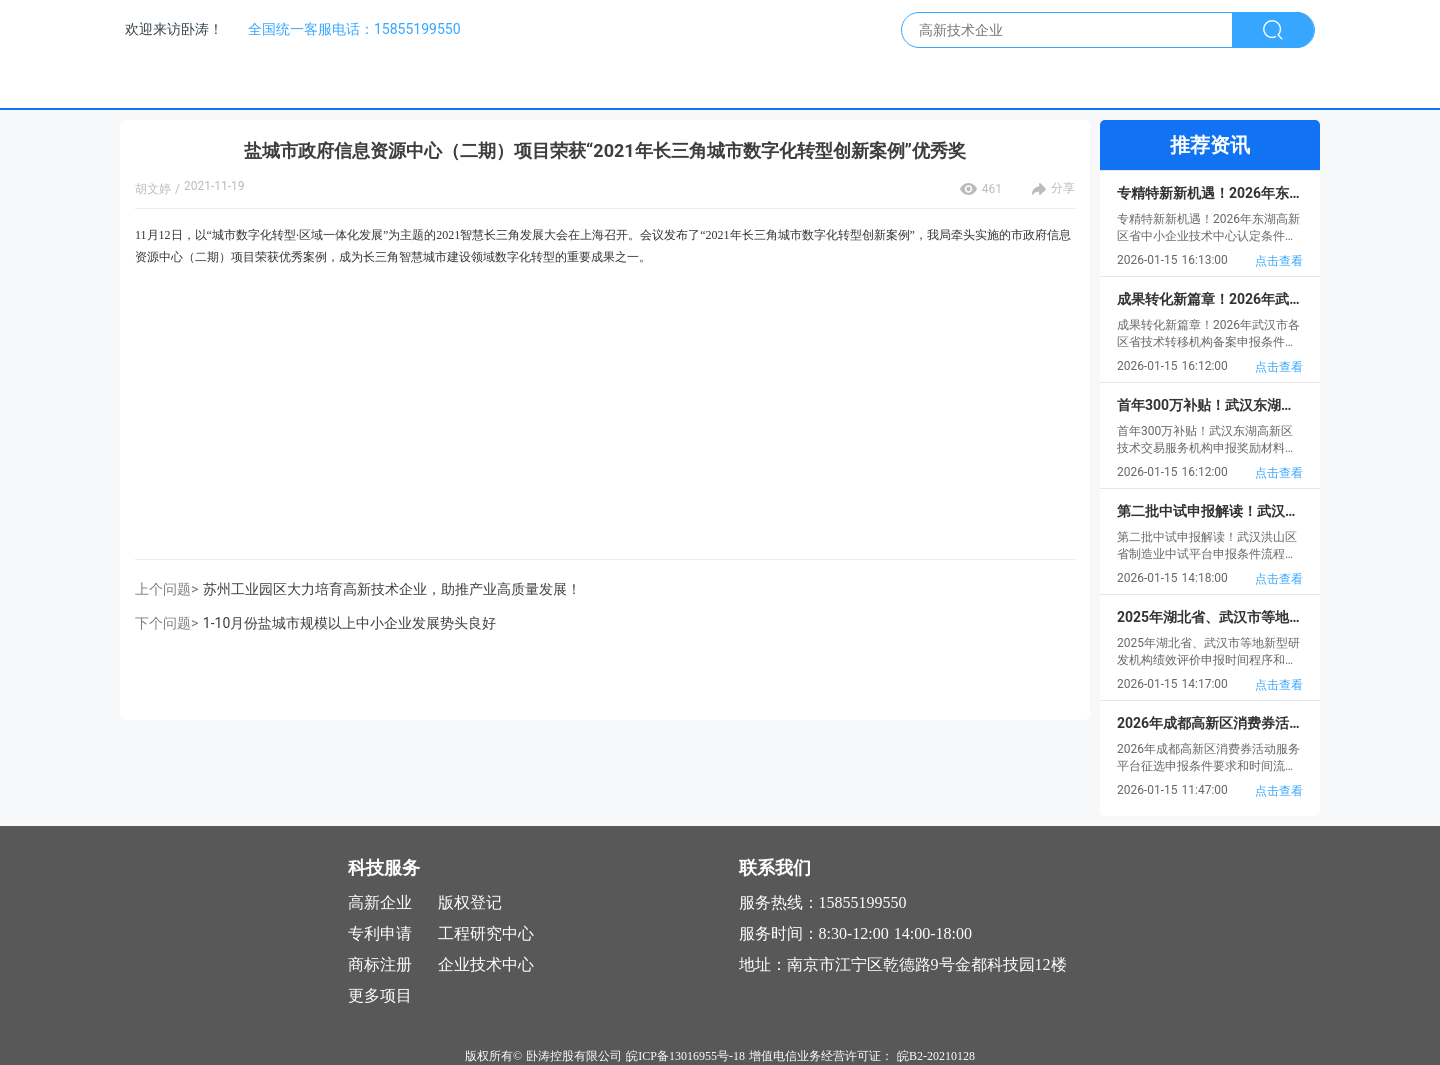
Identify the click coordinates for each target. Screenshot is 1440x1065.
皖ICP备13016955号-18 (685, 1056)
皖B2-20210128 (936, 1056)
